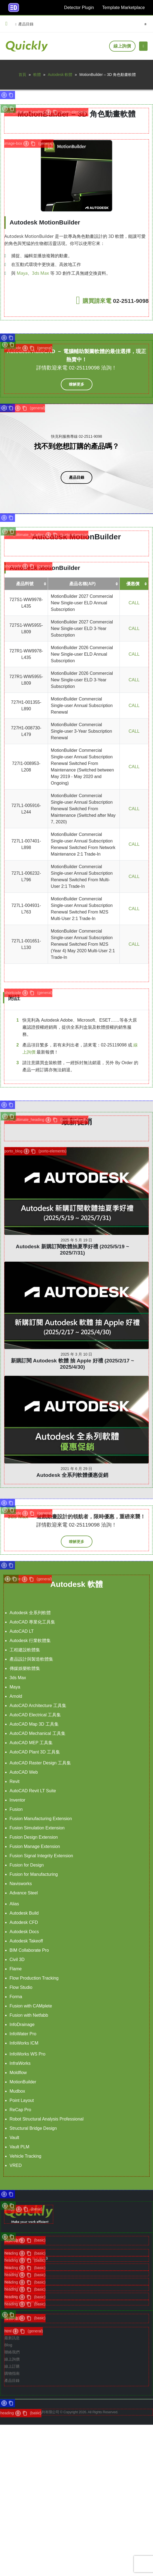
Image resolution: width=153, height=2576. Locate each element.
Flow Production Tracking (34, 1978)
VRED (16, 2165)
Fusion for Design (27, 1865)
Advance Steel (24, 1893)
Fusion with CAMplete (31, 2006)
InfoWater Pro (23, 2033)
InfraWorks (20, 2063)
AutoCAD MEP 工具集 (31, 1742)
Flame (16, 1968)
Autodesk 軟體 (60, 74)
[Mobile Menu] (143, 46)
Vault (14, 2137)
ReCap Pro (20, 2109)
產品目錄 (24, 24)
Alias (14, 1903)
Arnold (16, 1696)
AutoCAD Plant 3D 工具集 (35, 1752)
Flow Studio (21, 1987)
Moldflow (18, 2072)
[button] (7, 24)
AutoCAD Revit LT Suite (33, 1790)
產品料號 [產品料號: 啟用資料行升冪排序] (25, 583)
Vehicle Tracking (25, 2156)
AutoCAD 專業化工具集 (32, 1622)
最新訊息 (12, 2338)
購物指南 (12, 2373)
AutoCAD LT (22, 1631)
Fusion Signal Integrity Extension (41, 1855)
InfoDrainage (22, 2024)
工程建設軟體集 (25, 1650)
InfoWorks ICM (24, 2043)
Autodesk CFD (24, 1922)
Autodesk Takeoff (26, 1941)
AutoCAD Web (24, 1772)
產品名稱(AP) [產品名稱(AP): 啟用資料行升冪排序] (82, 583)
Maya (22, 273)
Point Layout (22, 2100)
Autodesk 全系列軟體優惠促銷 (73, 1413)
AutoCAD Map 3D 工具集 (34, 1724)
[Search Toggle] (145, 24)
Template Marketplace (123, 7)
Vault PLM (19, 2147)
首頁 (22, 74)
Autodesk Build (24, 1913)
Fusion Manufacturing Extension (41, 1818)
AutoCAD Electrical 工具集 (35, 1715)
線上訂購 (12, 2366)
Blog (8, 2345)
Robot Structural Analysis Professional (46, 2119)
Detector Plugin (79, 7)
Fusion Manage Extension (35, 1846)
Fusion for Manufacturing (34, 1874)
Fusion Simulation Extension (37, 1828)
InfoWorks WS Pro (27, 2054)
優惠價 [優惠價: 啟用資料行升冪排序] (132, 583)
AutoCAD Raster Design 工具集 (40, 1763)
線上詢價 (122, 46)
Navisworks (21, 1883)
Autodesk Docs (24, 1931)
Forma (16, 1996)
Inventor (17, 1800)
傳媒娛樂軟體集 (25, 1668)
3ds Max (40, 273)
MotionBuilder (23, 2082)
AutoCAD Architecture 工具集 (38, 1705)
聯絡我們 (12, 2352)
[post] (76, 1190)
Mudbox (17, 2091)
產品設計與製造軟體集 (31, 1659)
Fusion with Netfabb (29, 2015)
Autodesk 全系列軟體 (30, 1612)
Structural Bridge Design (33, 2128)
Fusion (16, 1809)
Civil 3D (17, 1959)
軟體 (37, 74)
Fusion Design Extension (34, 1837)
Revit (14, 1781)
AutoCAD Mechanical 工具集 (37, 1733)
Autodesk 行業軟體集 (30, 1640)
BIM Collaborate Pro (29, 1950)
